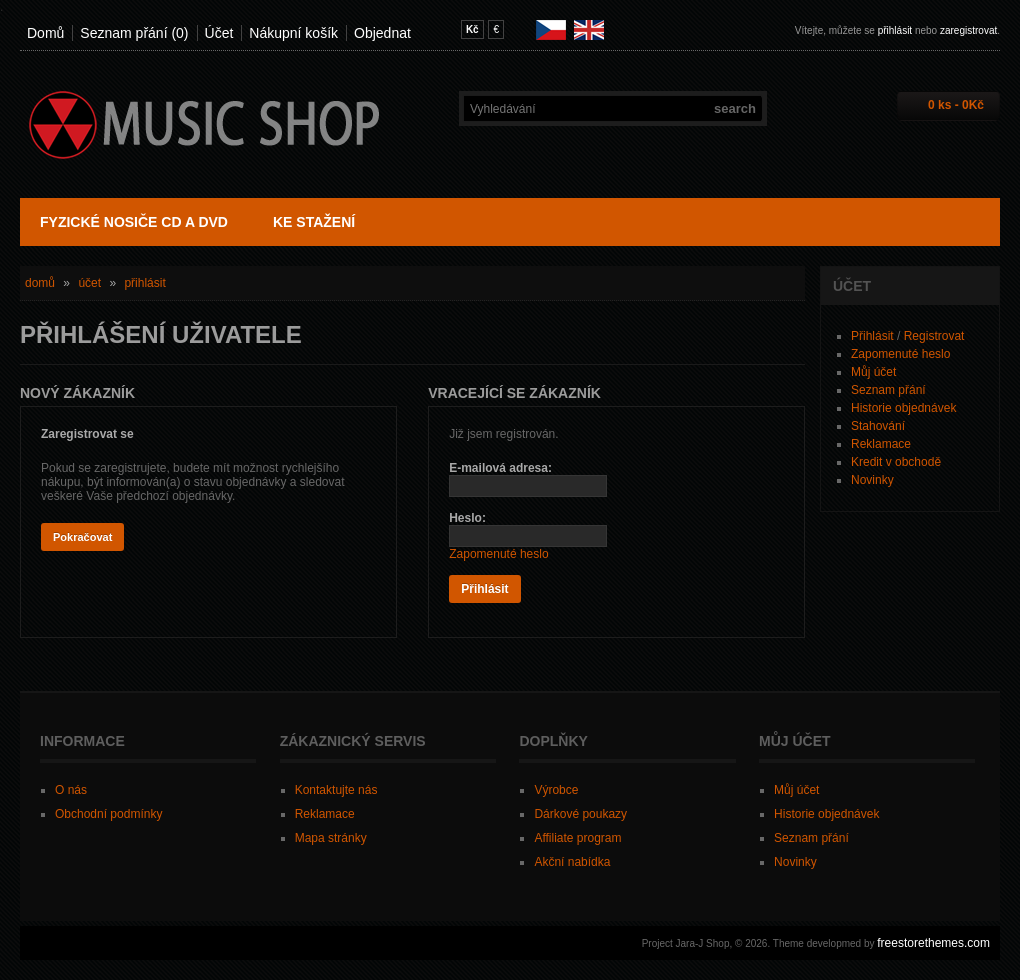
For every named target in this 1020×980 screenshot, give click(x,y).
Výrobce (556, 790)
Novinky (872, 480)
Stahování (878, 426)
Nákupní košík (293, 33)
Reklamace (881, 444)
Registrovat (934, 336)
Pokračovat (82, 537)
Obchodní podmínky (108, 814)
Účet (219, 33)
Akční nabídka (572, 862)
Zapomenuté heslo (900, 354)
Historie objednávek (903, 408)
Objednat (382, 33)
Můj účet (873, 372)
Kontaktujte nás (336, 790)
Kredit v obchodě (896, 462)
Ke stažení (314, 222)
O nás (71, 790)
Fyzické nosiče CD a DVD (134, 222)
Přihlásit (872, 336)
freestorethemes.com (933, 943)
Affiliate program (577, 838)
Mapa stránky (331, 838)
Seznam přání (888, 390)
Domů (45, 33)
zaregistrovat (968, 30)
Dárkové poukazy (580, 814)
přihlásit (895, 30)
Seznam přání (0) (134, 33)
